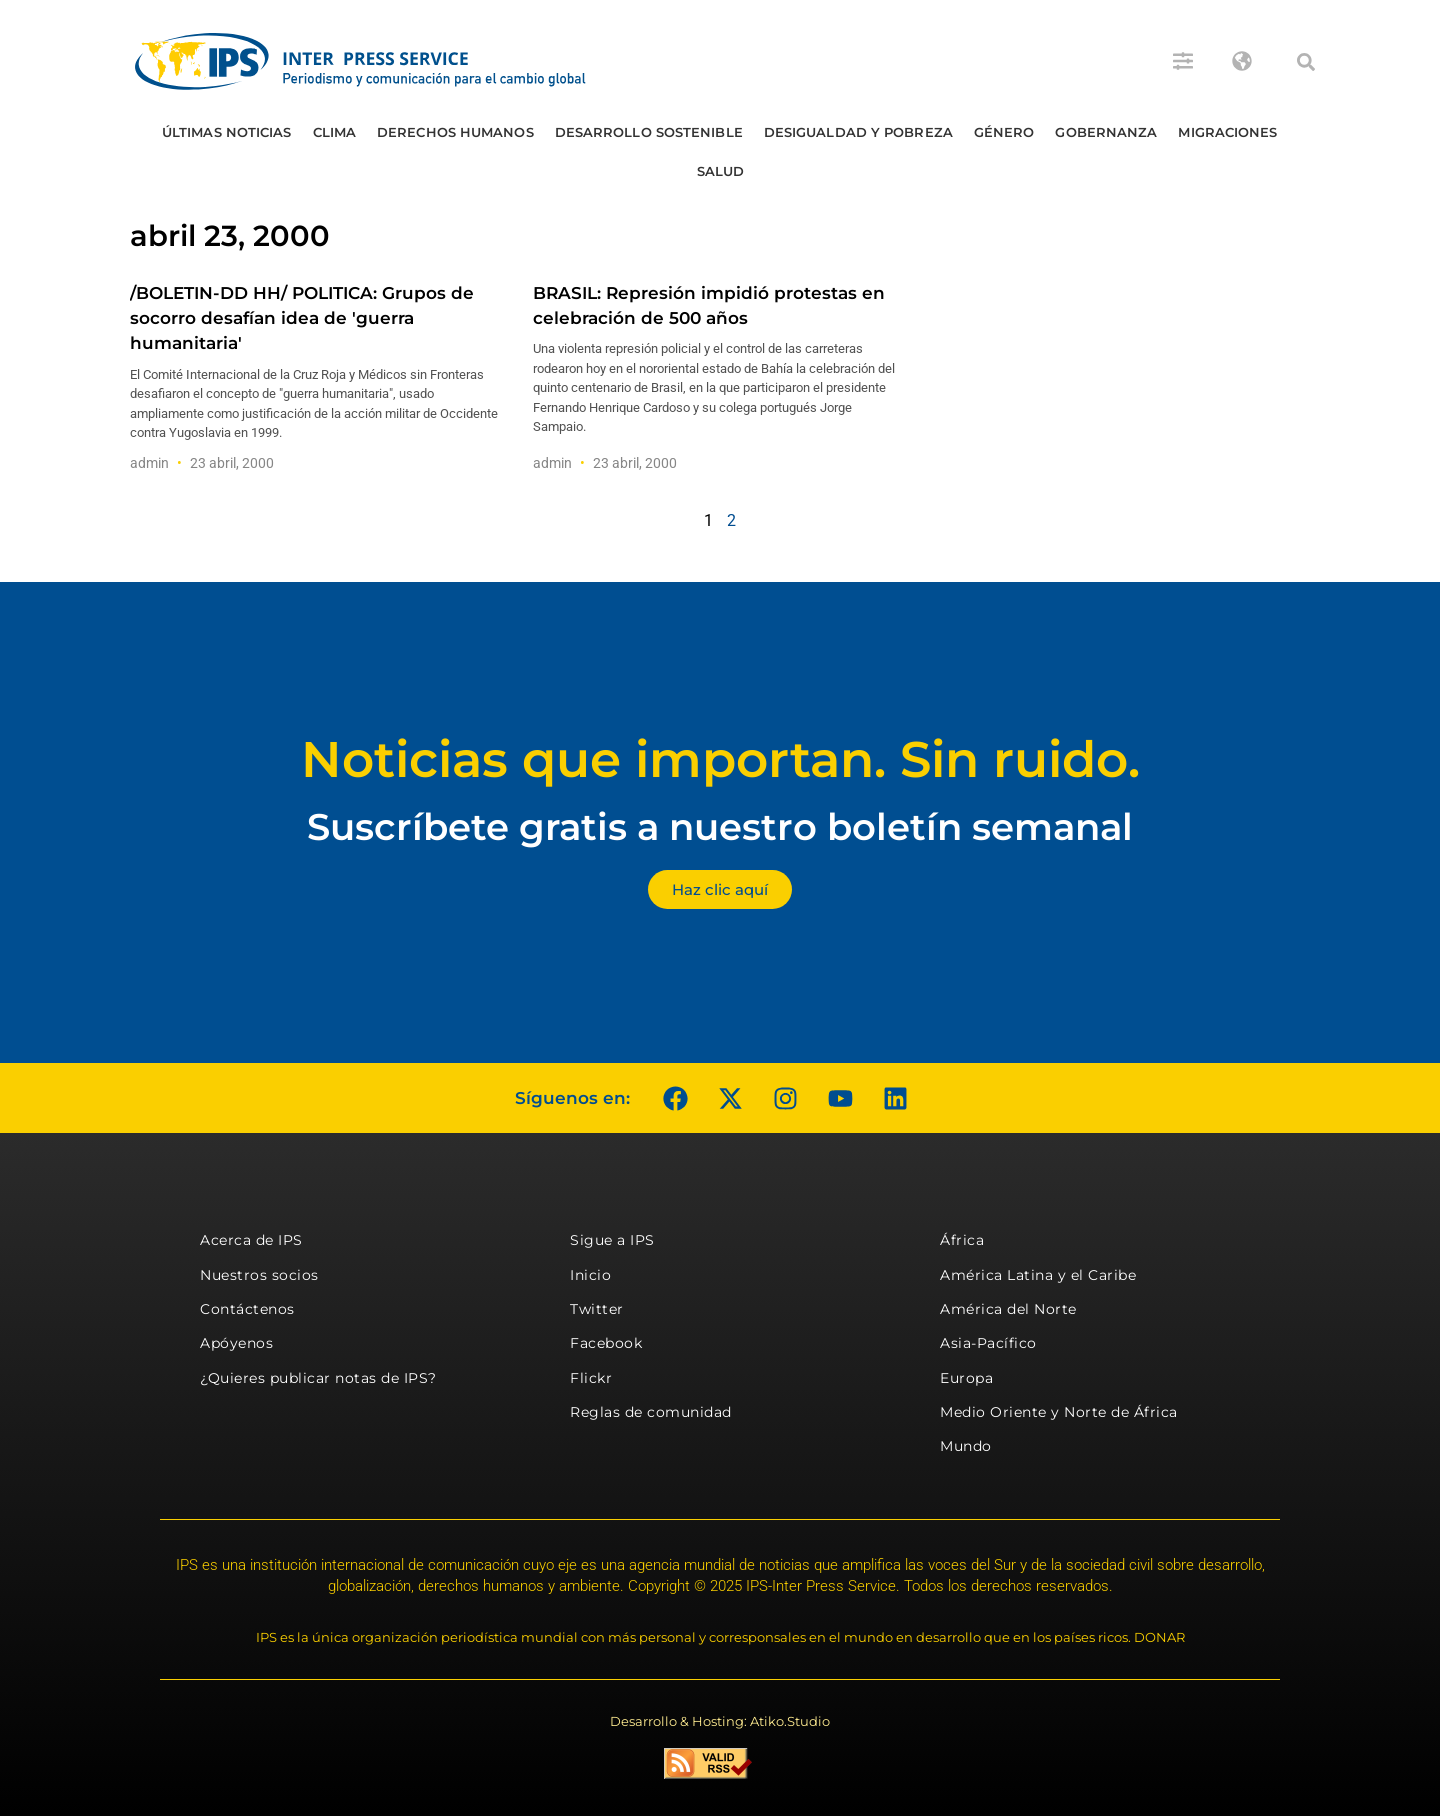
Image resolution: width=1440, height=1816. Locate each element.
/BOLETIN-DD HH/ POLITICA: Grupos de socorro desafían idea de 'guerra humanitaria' (302, 318)
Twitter (597, 1309)
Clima (335, 132)
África (962, 1240)
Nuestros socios (259, 1275)
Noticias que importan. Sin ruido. (720, 759)
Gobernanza (1106, 132)
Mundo (966, 1446)
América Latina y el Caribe (1038, 1275)
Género (1004, 132)
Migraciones (1227, 132)
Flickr (591, 1378)
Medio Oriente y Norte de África (1059, 1412)
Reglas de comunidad (651, 1412)
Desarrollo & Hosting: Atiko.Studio (720, 1721)
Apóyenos (236, 1343)
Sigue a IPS (612, 1240)
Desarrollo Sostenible (649, 132)
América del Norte (1008, 1309)
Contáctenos (247, 1309)
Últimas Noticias (227, 132)
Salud (721, 171)
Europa (966, 1378)
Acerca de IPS (251, 1240)
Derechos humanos (455, 132)
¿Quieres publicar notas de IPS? (318, 1378)
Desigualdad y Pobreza (858, 132)
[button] (1306, 62)
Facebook (606, 1343)
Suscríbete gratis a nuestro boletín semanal (720, 826)
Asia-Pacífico (988, 1343)
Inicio (590, 1275)
